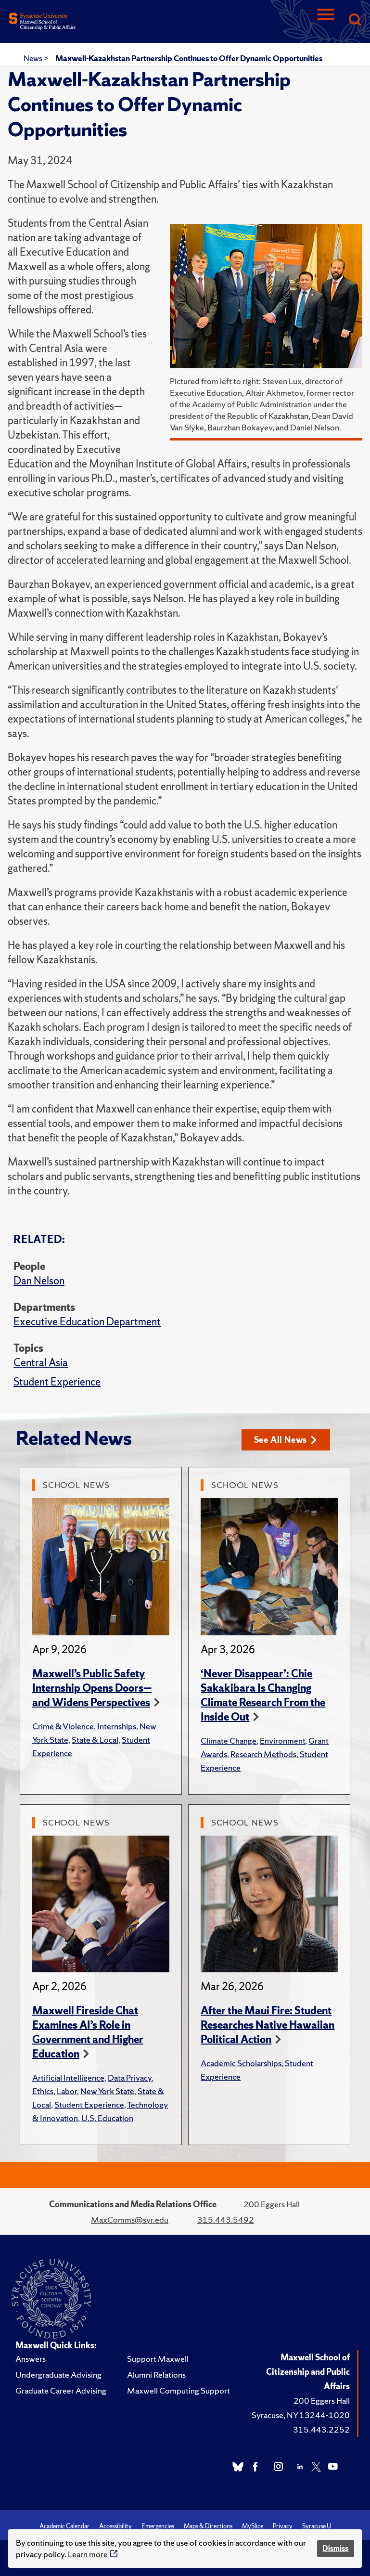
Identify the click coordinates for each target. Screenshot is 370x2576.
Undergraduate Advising (58, 2374)
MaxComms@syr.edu (129, 2219)
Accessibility (115, 2526)
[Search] (354, 20)
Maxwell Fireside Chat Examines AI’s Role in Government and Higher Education (87, 2032)
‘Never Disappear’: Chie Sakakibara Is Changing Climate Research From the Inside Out (263, 1695)
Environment (282, 1740)
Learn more (88, 2554)
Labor (67, 2091)
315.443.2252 (321, 2429)
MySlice (252, 2526)
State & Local (95, 1739)
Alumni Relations (156, 2374)
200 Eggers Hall (321, 2400)
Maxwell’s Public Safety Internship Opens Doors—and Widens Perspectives (92, 1688)
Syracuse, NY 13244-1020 (301, 2415)
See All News (285, 1439)
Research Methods (263, 1754)
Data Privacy (130, 2077)
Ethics (42, 2091)
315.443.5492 (225, 2219)
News (34, 58)
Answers (30, 2358)
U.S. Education (107, 2117)
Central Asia (40, 1363)
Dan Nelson (38, 1281)
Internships (116, 1726)
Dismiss (335, 2548)
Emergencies (157, 2526)
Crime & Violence (63, 1726)
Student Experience (57, 1382)
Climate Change (228, 1740)
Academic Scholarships (241, 2063)
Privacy (283, 2526)
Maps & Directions (208, 2526)
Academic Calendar (64, 2526)
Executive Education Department (87, 1322)
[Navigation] (325, 20)
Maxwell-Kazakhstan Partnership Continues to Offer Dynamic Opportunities (188, 58)
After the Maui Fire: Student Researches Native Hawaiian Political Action (267, 2025)
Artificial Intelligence (68, 2077)
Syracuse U (316, 2526)
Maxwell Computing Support (178, 2390)
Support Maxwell (158, 2358)
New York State (107, 2091)
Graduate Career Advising (60, 2390)
